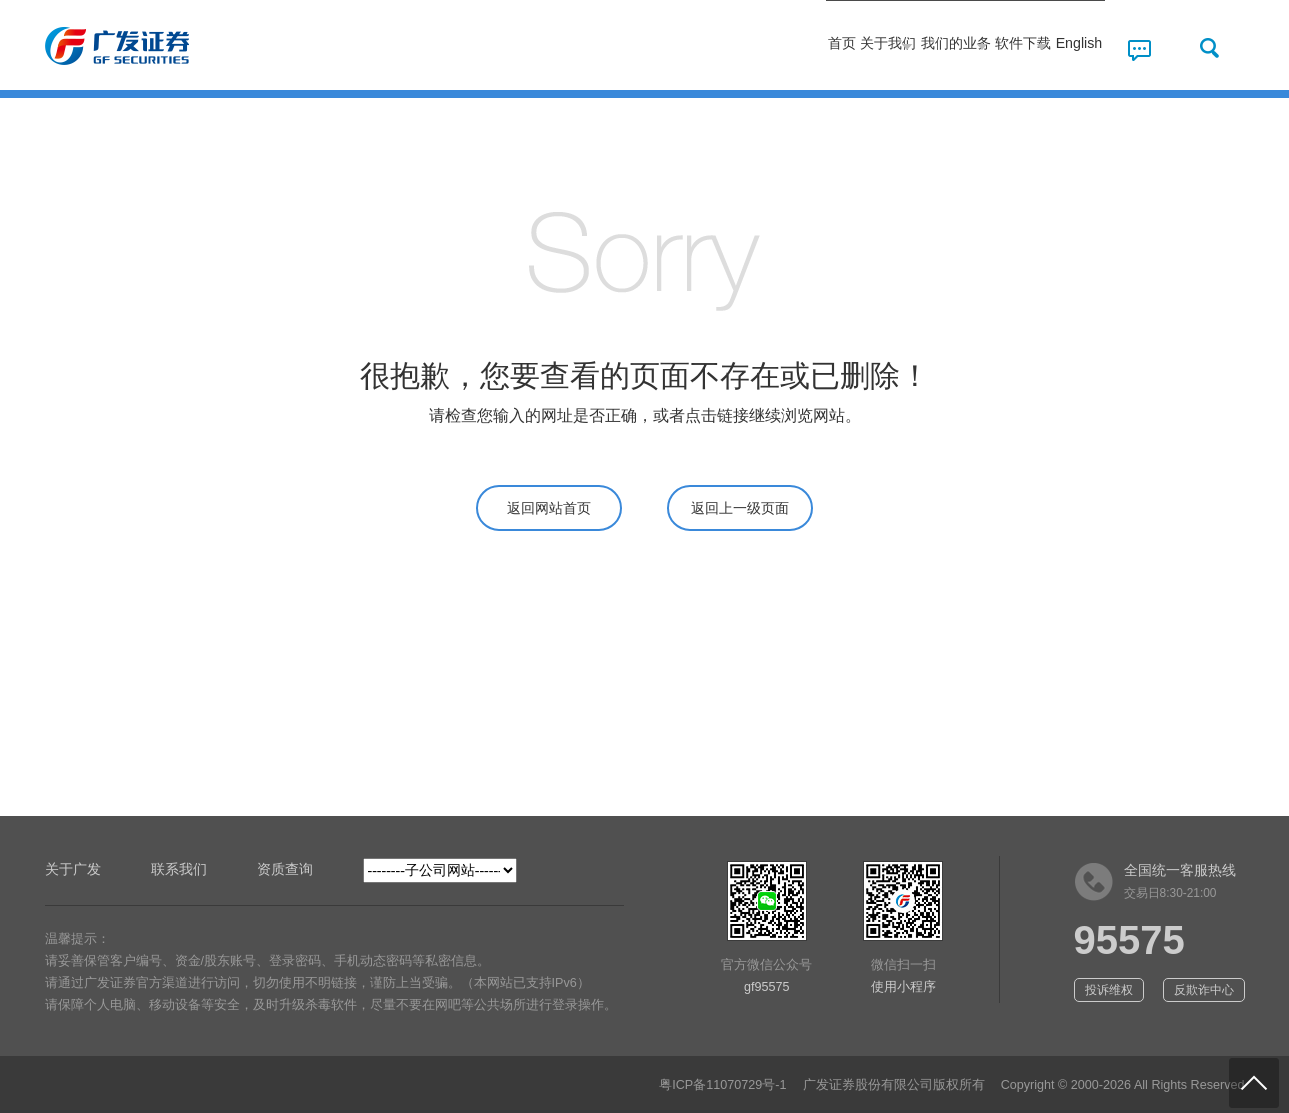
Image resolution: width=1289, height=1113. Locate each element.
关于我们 (743, 47)
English (1058, 47)
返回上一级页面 (740, 508)
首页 (648, 47)
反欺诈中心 (1204, 990)
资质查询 (285, 869)
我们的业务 (855, 47)
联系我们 (179, 869)
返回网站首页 (549, 508)
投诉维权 (1109, 990)
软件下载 (967, 47)
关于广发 (73, 869)
